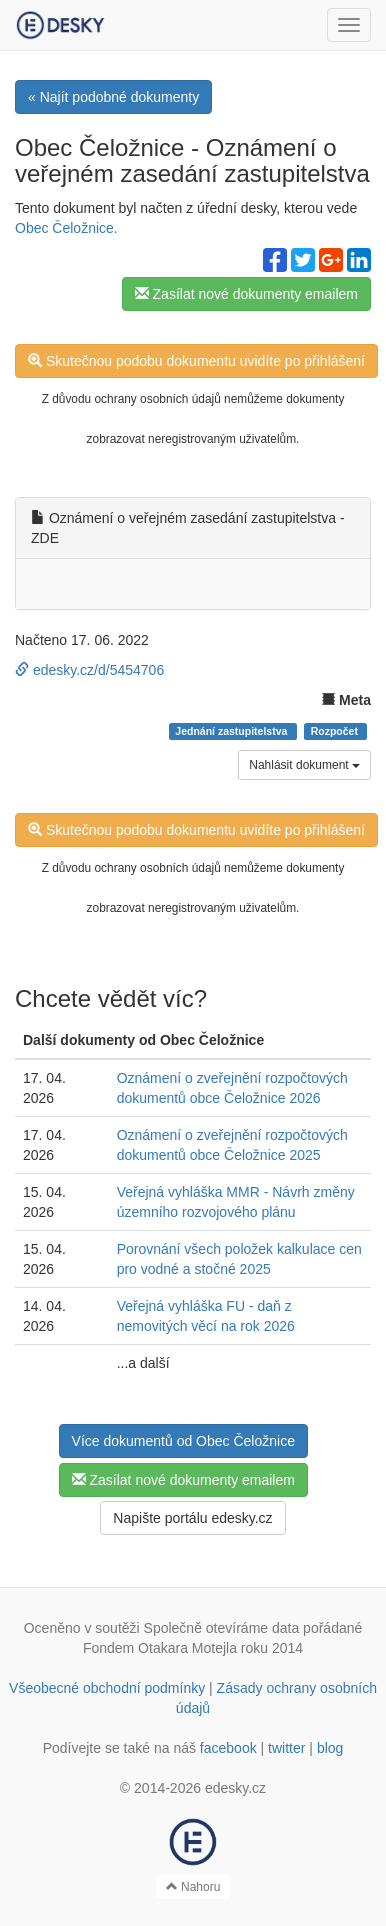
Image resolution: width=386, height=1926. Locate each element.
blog (330, 1748)
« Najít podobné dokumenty (113, 97)
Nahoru (193, 1887)
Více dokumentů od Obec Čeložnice (183, 1441)
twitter (286, 1748)
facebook (228, 1748)
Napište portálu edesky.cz (192, 1518)
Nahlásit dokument (304, 765)
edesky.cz (235, 1788)
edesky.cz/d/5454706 (89, 670)
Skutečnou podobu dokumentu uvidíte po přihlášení (196, 361)
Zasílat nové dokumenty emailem (246, 294)
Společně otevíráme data (222, 1628)
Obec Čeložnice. (66, 228)
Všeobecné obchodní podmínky (107, 1688)
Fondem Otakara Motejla (160, 1648)
